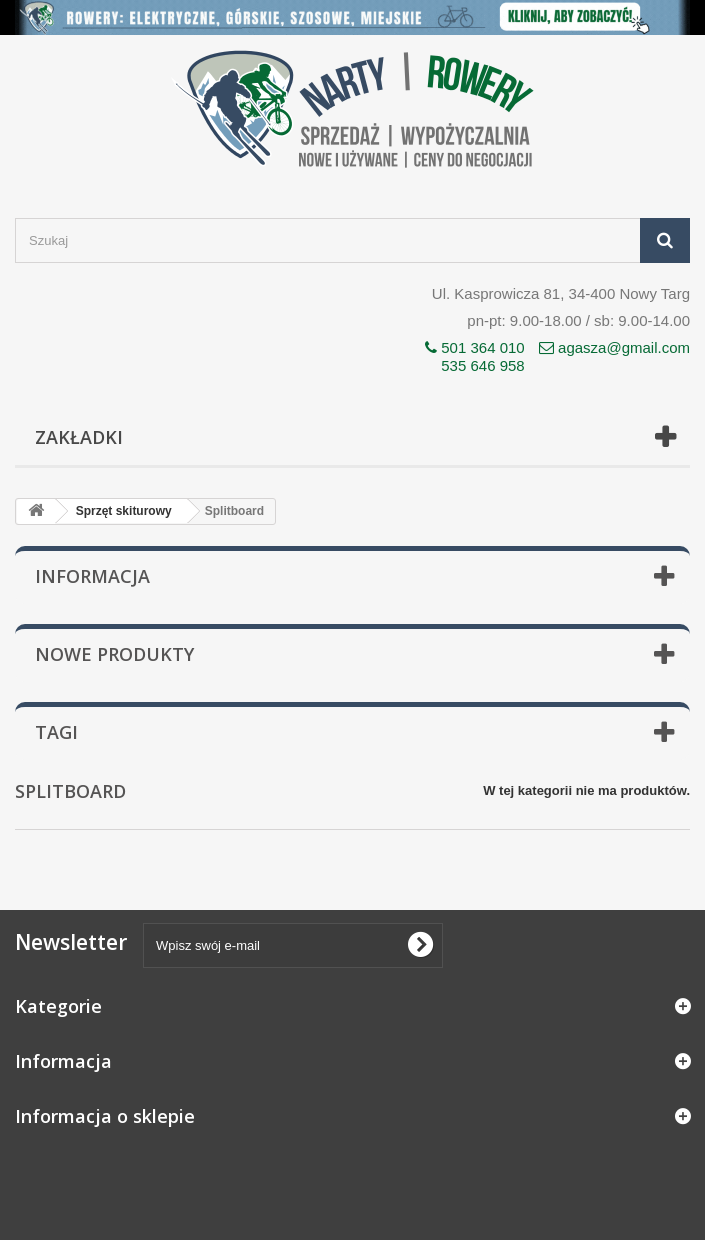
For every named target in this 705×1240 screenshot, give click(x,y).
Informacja (92, 576)
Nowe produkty (114, 654)
